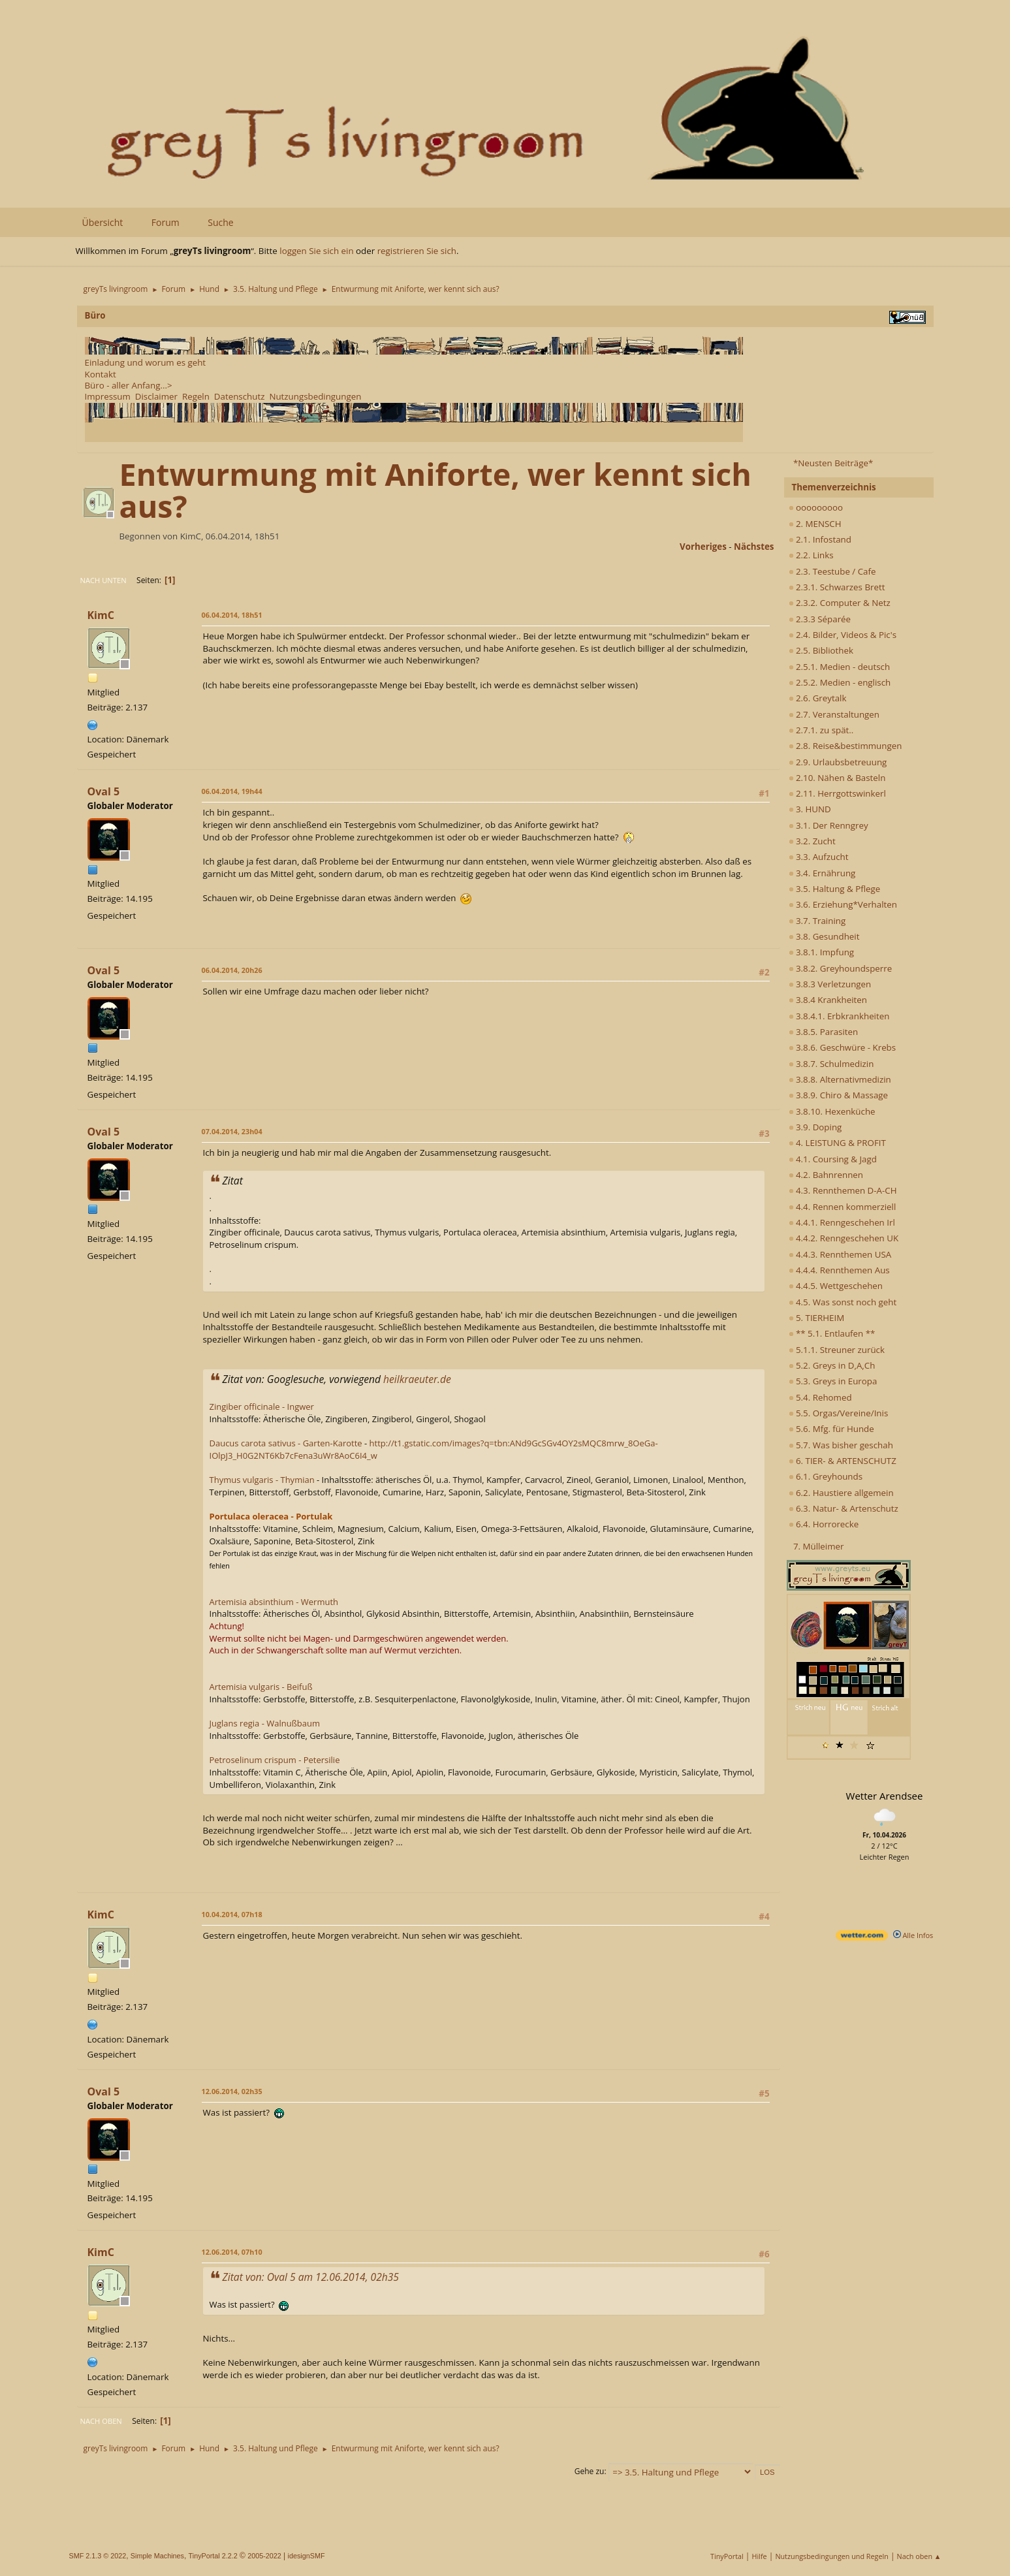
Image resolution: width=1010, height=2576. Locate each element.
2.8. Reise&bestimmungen (845, 746)
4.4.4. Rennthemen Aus (839, 1270)
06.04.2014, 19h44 (232, 791)
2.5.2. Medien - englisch (840, 682)
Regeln (196, 396)
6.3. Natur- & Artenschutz (843, 1508)
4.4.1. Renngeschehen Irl (842, 1222)
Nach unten (103, 580)
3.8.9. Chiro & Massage (839, 1095)
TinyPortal (727, 2556)
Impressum (108, 396)
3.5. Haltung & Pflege (835, 889)
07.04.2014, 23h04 (232, 1131)
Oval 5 (103, 791)
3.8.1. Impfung (822, 952)
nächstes (754, 546)
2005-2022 (264, 2556)
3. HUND (810, 809)
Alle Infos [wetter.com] (913, 1935)
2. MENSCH (815, 524)
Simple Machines (157, 2556)
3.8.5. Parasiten (824, 1032)
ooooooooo (816, 507)
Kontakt (100, 374)
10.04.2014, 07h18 (232, 1914)
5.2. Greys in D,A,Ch (832, 1365)
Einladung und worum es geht (145, 362)
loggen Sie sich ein (316, 251)
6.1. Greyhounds (826, 1476)
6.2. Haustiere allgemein (841, 1493)
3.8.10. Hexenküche (832, 1111)
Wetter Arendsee (884, 1795)
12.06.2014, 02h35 (232, 2091)
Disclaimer (156, 396)
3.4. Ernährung (822, 873)
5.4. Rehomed (820, 1397)
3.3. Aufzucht (819, 857)
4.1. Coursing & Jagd (833, 1159)
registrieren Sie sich (416, 251)
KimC (100, 615)
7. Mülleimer (818, 1546)
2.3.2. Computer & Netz (840, 603)
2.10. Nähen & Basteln (837, 778)
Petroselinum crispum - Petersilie (275, 1760)
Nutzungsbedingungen (315, 396)
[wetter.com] (862, 1938)
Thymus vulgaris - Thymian (262, 1480)
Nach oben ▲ (919, 2556)
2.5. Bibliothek (821, 650)
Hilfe (759, 2556)
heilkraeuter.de (417, 1379)
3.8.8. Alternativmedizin (840, 1079)
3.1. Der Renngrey (828, 825)
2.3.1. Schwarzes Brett (837, 587)
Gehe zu (590, 2471)
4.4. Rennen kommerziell (842, 1207)
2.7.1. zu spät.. (821, 730)
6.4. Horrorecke (824, 1524)
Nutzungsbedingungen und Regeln (831, 2556)
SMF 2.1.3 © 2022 (98, 2556)
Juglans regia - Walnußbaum (265, 1723)
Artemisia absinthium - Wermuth (274, 1602)
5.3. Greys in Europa (833, 1381)
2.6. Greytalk (818, 698)
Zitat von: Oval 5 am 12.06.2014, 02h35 (311, 2277)
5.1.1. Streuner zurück (837, 1350)
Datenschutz (239, 396)
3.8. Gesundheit (824, 936)
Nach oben (101, 2421)
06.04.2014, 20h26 (232, 970)
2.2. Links (811, 555)
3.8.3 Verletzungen (830, 984)
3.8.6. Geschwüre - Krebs (842, 1047)
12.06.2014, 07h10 (232, 2252)
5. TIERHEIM (817, 1318)
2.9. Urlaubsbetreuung (838, 762)
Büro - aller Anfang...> (128, 385)
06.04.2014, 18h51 (232, 615)
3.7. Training (817, 921)
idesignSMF (306, 2556)
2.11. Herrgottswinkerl (837, 793)
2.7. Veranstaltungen (834, 714)
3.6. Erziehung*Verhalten (843, 904)
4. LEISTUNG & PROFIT (837, 1143)
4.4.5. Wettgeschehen (836, 1286)
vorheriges (703, 546)
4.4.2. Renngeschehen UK (844, 1238)
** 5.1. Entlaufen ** (832, 1333)
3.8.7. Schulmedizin (831, 1064)
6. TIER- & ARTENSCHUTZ (842, 1461)
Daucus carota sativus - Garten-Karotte (286, 1443)
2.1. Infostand (820, 539)
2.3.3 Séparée (820, 619)
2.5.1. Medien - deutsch (840, 667)
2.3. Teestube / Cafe (832, 571)
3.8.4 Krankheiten (828, 1000)
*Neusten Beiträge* (833, 463)
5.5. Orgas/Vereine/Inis (839, 1413)
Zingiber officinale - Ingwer (262, 1406)
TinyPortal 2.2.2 (213, 2556)
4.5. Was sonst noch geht (843, 1302)
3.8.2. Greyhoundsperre (840, 968)
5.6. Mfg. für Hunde (831, 1429)
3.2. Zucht (812, 841)
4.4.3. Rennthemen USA (840, 1254)
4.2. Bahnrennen (826, 1175)
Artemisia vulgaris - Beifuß (261, 1687)
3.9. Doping (815, 1127)
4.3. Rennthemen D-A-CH (843, 1190)
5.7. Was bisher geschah (841, 1445)
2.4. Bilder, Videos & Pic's (843, 635)
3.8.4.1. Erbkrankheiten (839, 1016)
